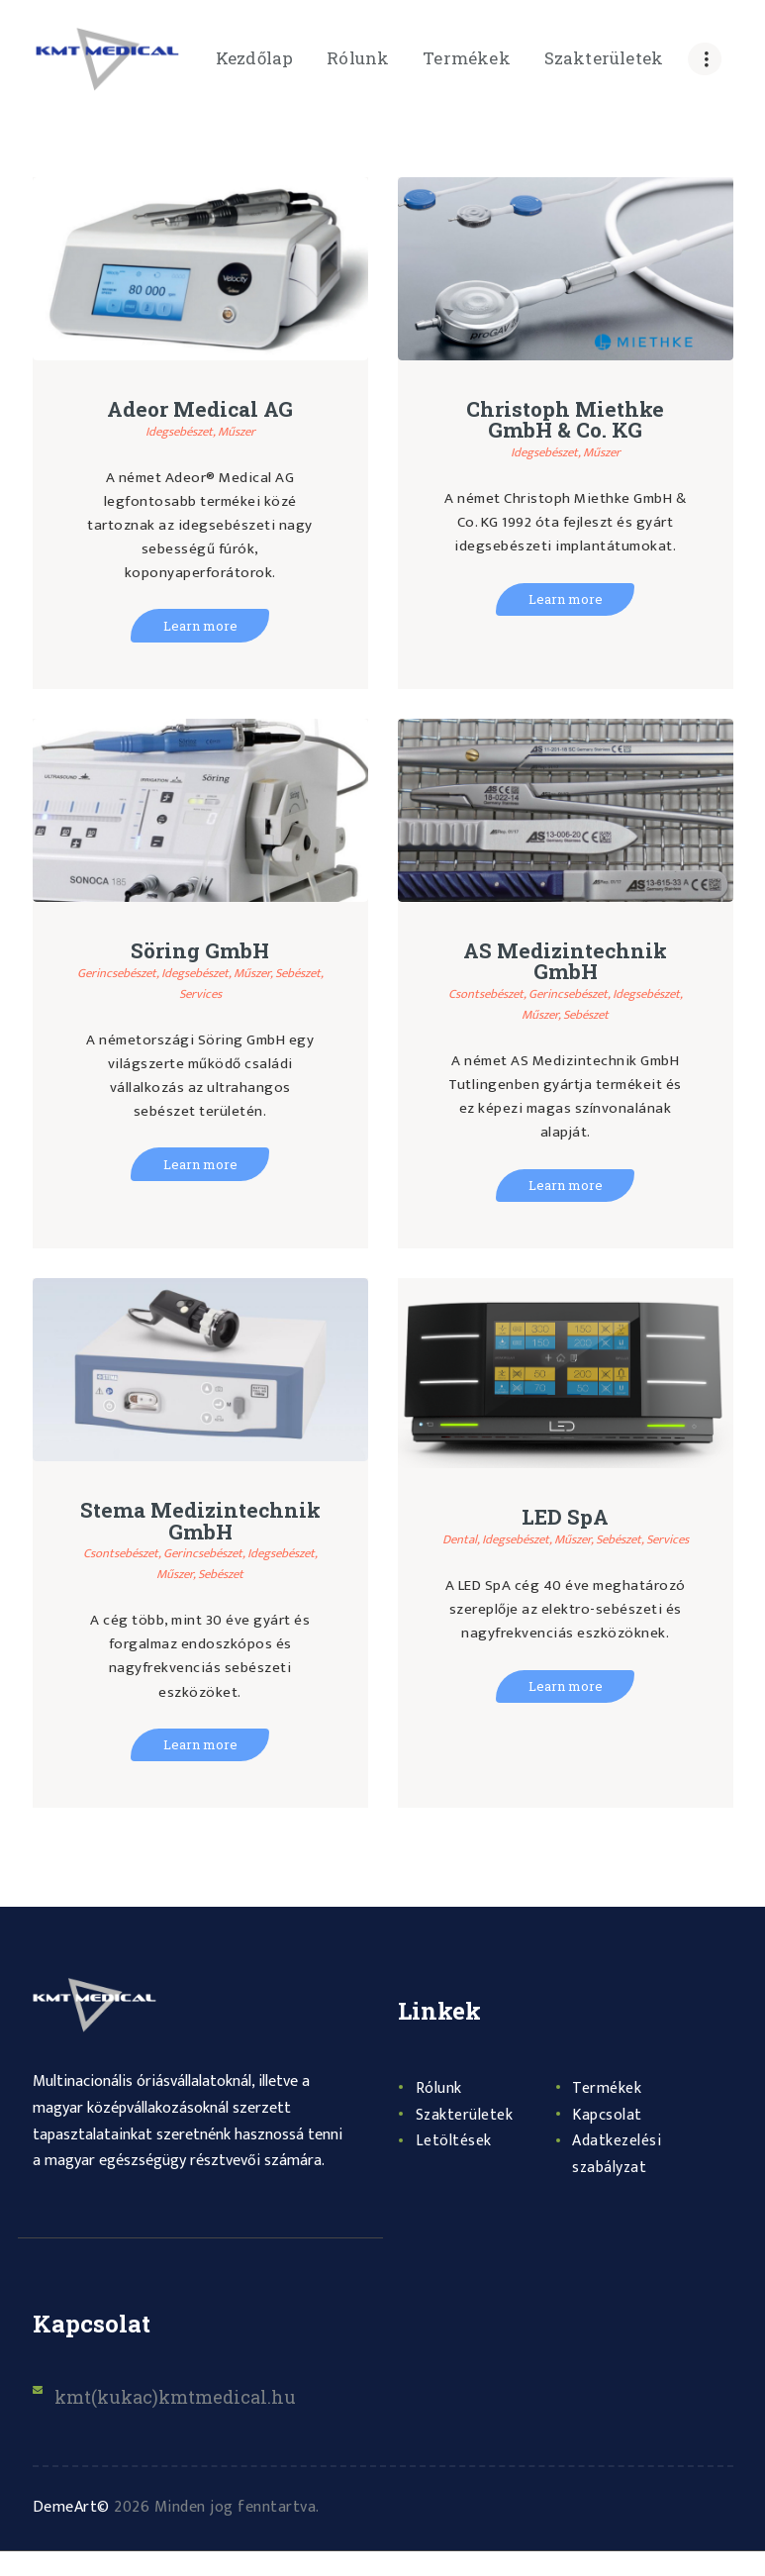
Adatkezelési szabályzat (622, 2178)
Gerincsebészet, (137, 973)
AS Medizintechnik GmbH (565, 963)
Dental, (473, 1542)
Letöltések (457, 2165)
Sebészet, (177, 994)
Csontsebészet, (519, 995)
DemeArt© (71, 2532)
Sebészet (629, 1016)
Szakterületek (470, 2138)
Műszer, (287, 973)
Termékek (611, 2113)
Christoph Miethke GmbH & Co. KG (565, 421)
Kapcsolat (611, 2138)
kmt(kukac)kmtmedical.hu (189, 2419)
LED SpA (565, 1520)
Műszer (241, 431)
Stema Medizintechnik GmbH (200, 1534)
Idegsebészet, (179, 431)
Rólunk (441, 2113)
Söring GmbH (200, 952)
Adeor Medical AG (200, 410)
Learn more (200, 626)
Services (229, 994)
